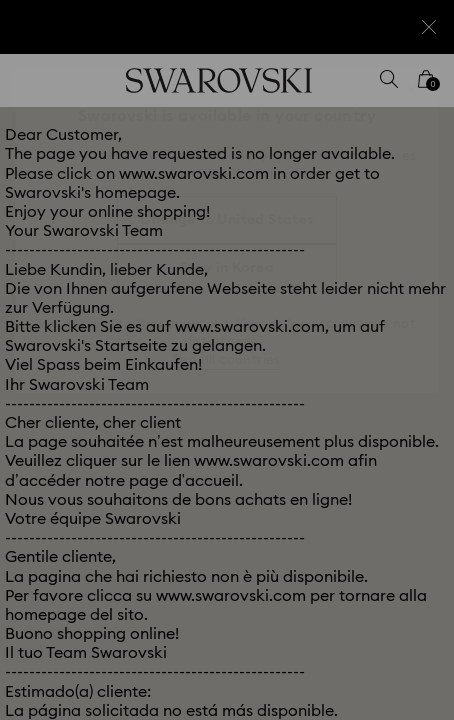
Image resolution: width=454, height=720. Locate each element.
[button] (411, 90)
